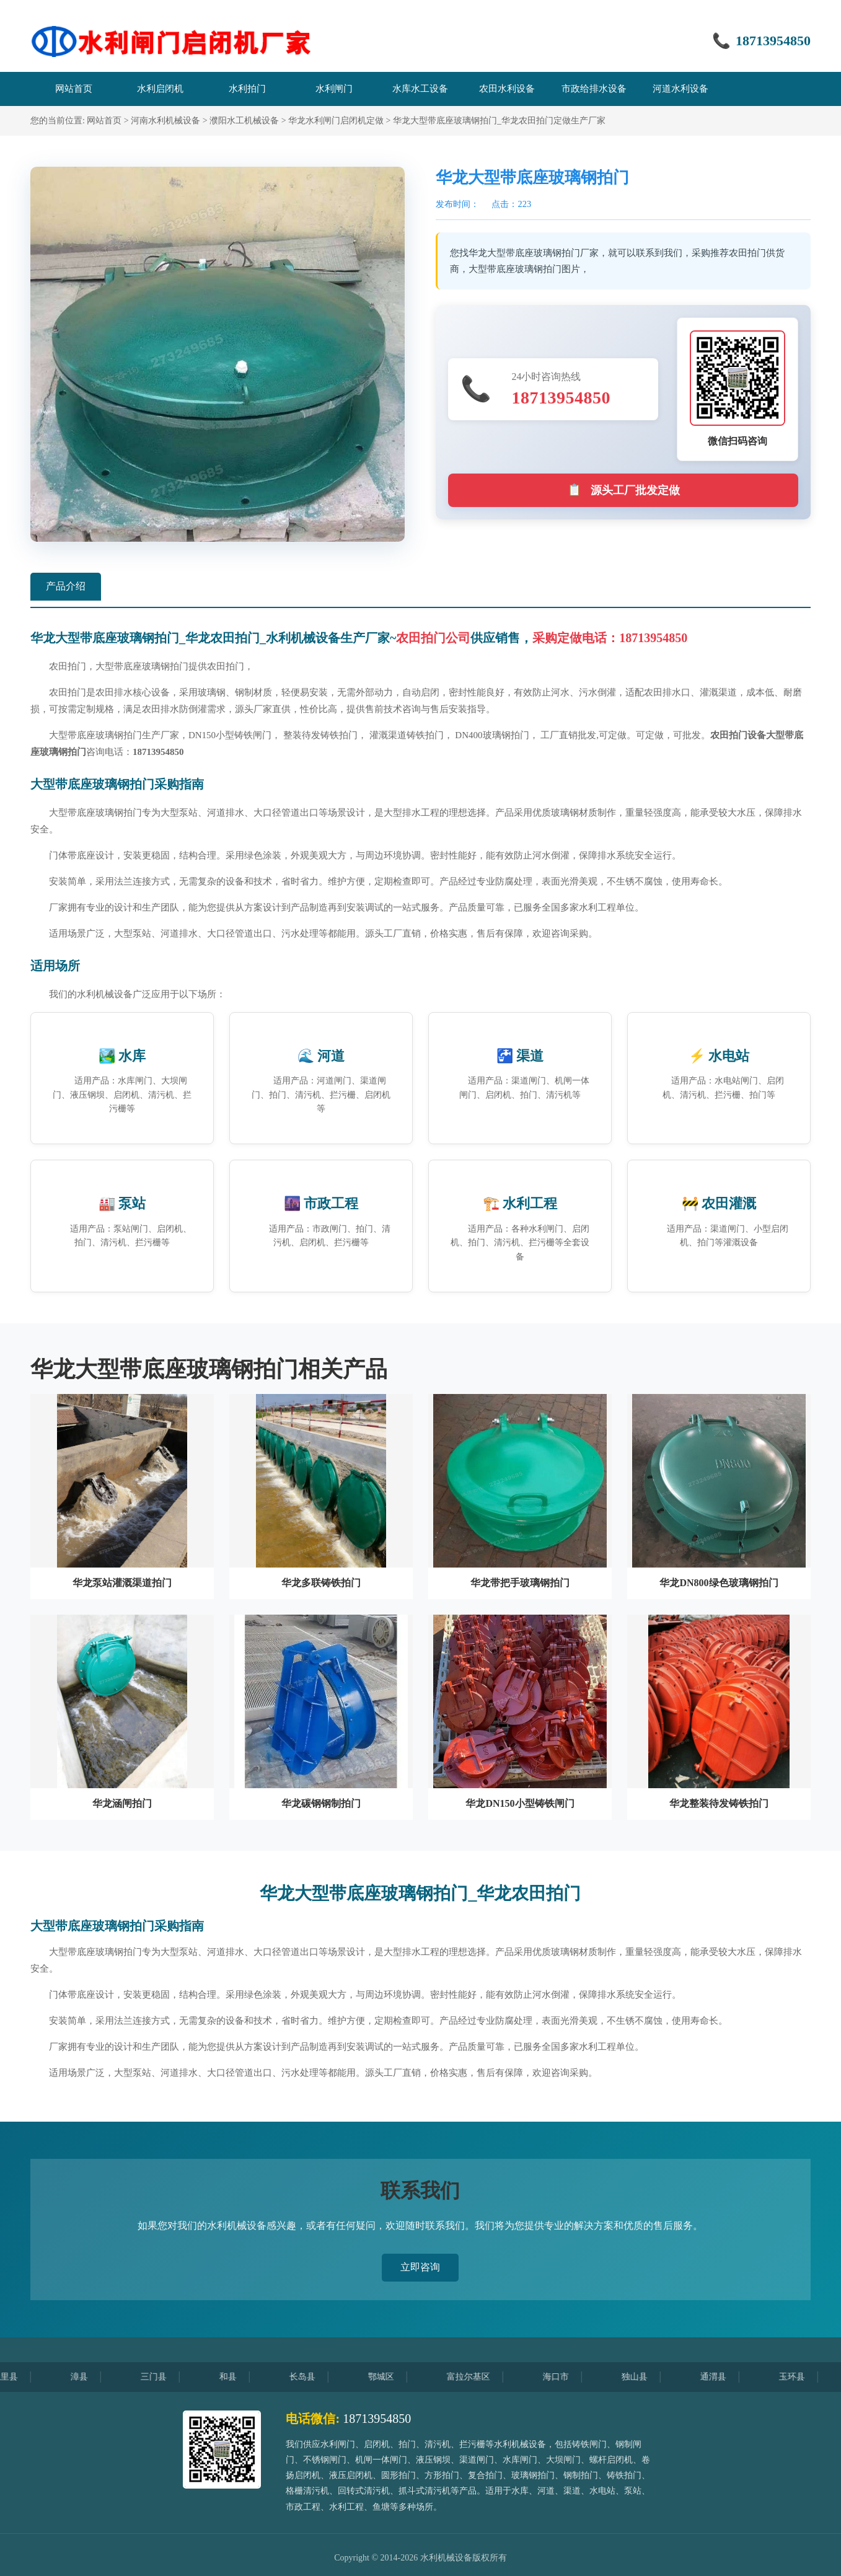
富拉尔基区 (482, 2376)
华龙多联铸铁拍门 (321, 1582)
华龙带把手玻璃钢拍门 (520, 1582)
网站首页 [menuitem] (73, 89)
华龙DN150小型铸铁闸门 (519, 1803)
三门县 (168, 2376)
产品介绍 (66, 586)
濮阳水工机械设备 (244, 120)
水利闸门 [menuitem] (334, 89)
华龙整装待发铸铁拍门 (718, 1803)
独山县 (649, 2376)
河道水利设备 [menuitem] (680, 89)
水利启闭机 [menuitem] (160, 89)
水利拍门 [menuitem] (247, 89)
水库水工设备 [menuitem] (420, 89)
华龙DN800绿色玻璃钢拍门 (718, 1582)
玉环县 (806, 2376)
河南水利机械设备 (165, 120)
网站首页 (104, 120)
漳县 (93, 2376)
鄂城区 (395, 2376)
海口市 (570, 2376)
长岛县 (317, 2376)
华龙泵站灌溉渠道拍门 (122, 1582)
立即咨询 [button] (420, 2267)
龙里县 (19, 2376)
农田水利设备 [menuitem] (507, 89)
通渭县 (728, 2376)
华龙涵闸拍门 (122, 1803)
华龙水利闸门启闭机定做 (336, 120)
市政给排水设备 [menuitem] (594, 89)
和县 (242, 2376)
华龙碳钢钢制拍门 (321, 1803)
